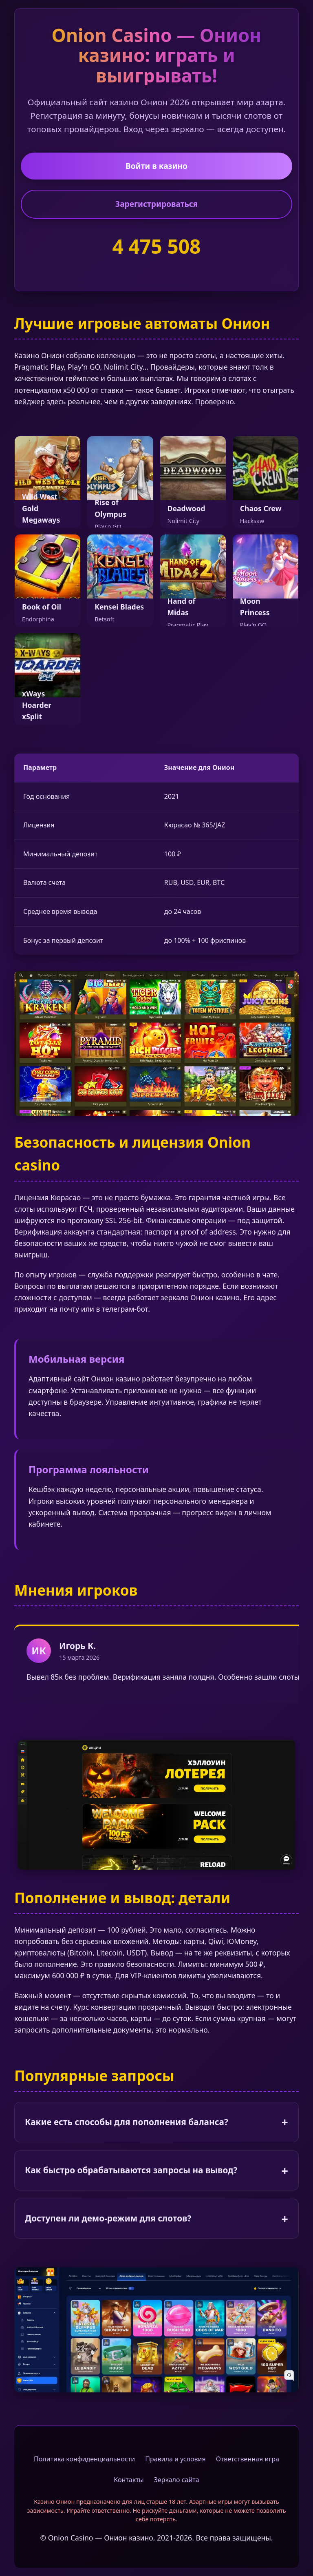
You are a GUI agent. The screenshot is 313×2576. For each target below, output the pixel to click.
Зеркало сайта (176, 2479)
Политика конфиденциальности (84, 2458)
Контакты (128, 2479)
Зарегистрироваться (156, 203)
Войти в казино (156, 165)
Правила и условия (175, 2458)
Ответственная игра (247, 2458)
